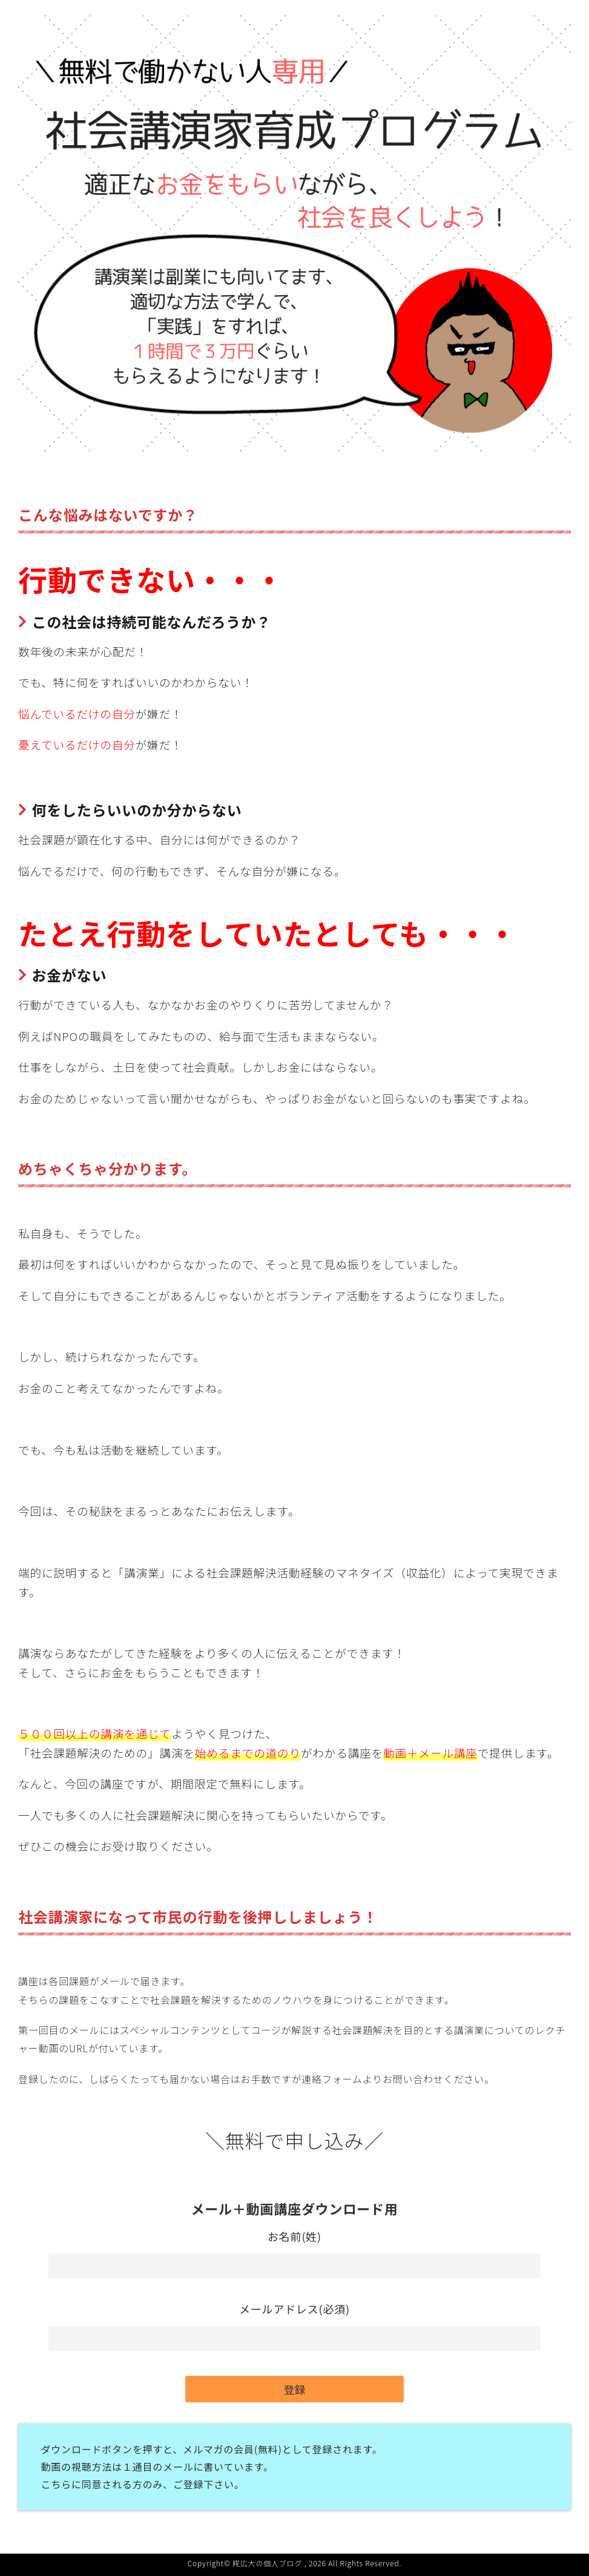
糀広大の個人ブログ (267, 2563)
